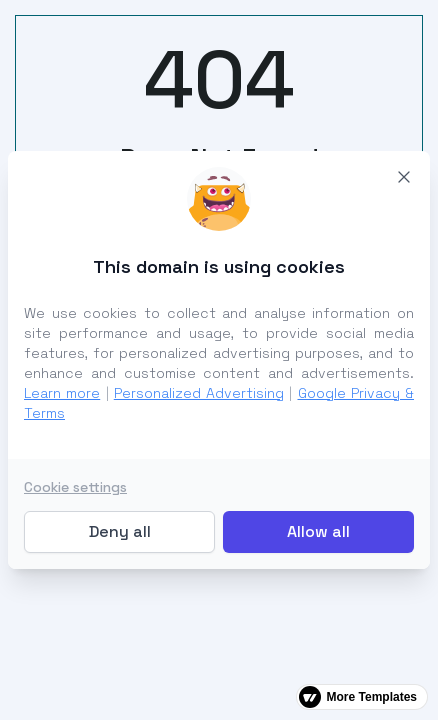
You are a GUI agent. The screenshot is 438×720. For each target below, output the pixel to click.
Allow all (318, 531)
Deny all (120, 531)
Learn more (62, 393)
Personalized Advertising (199, 393)
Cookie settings (75, 487)
